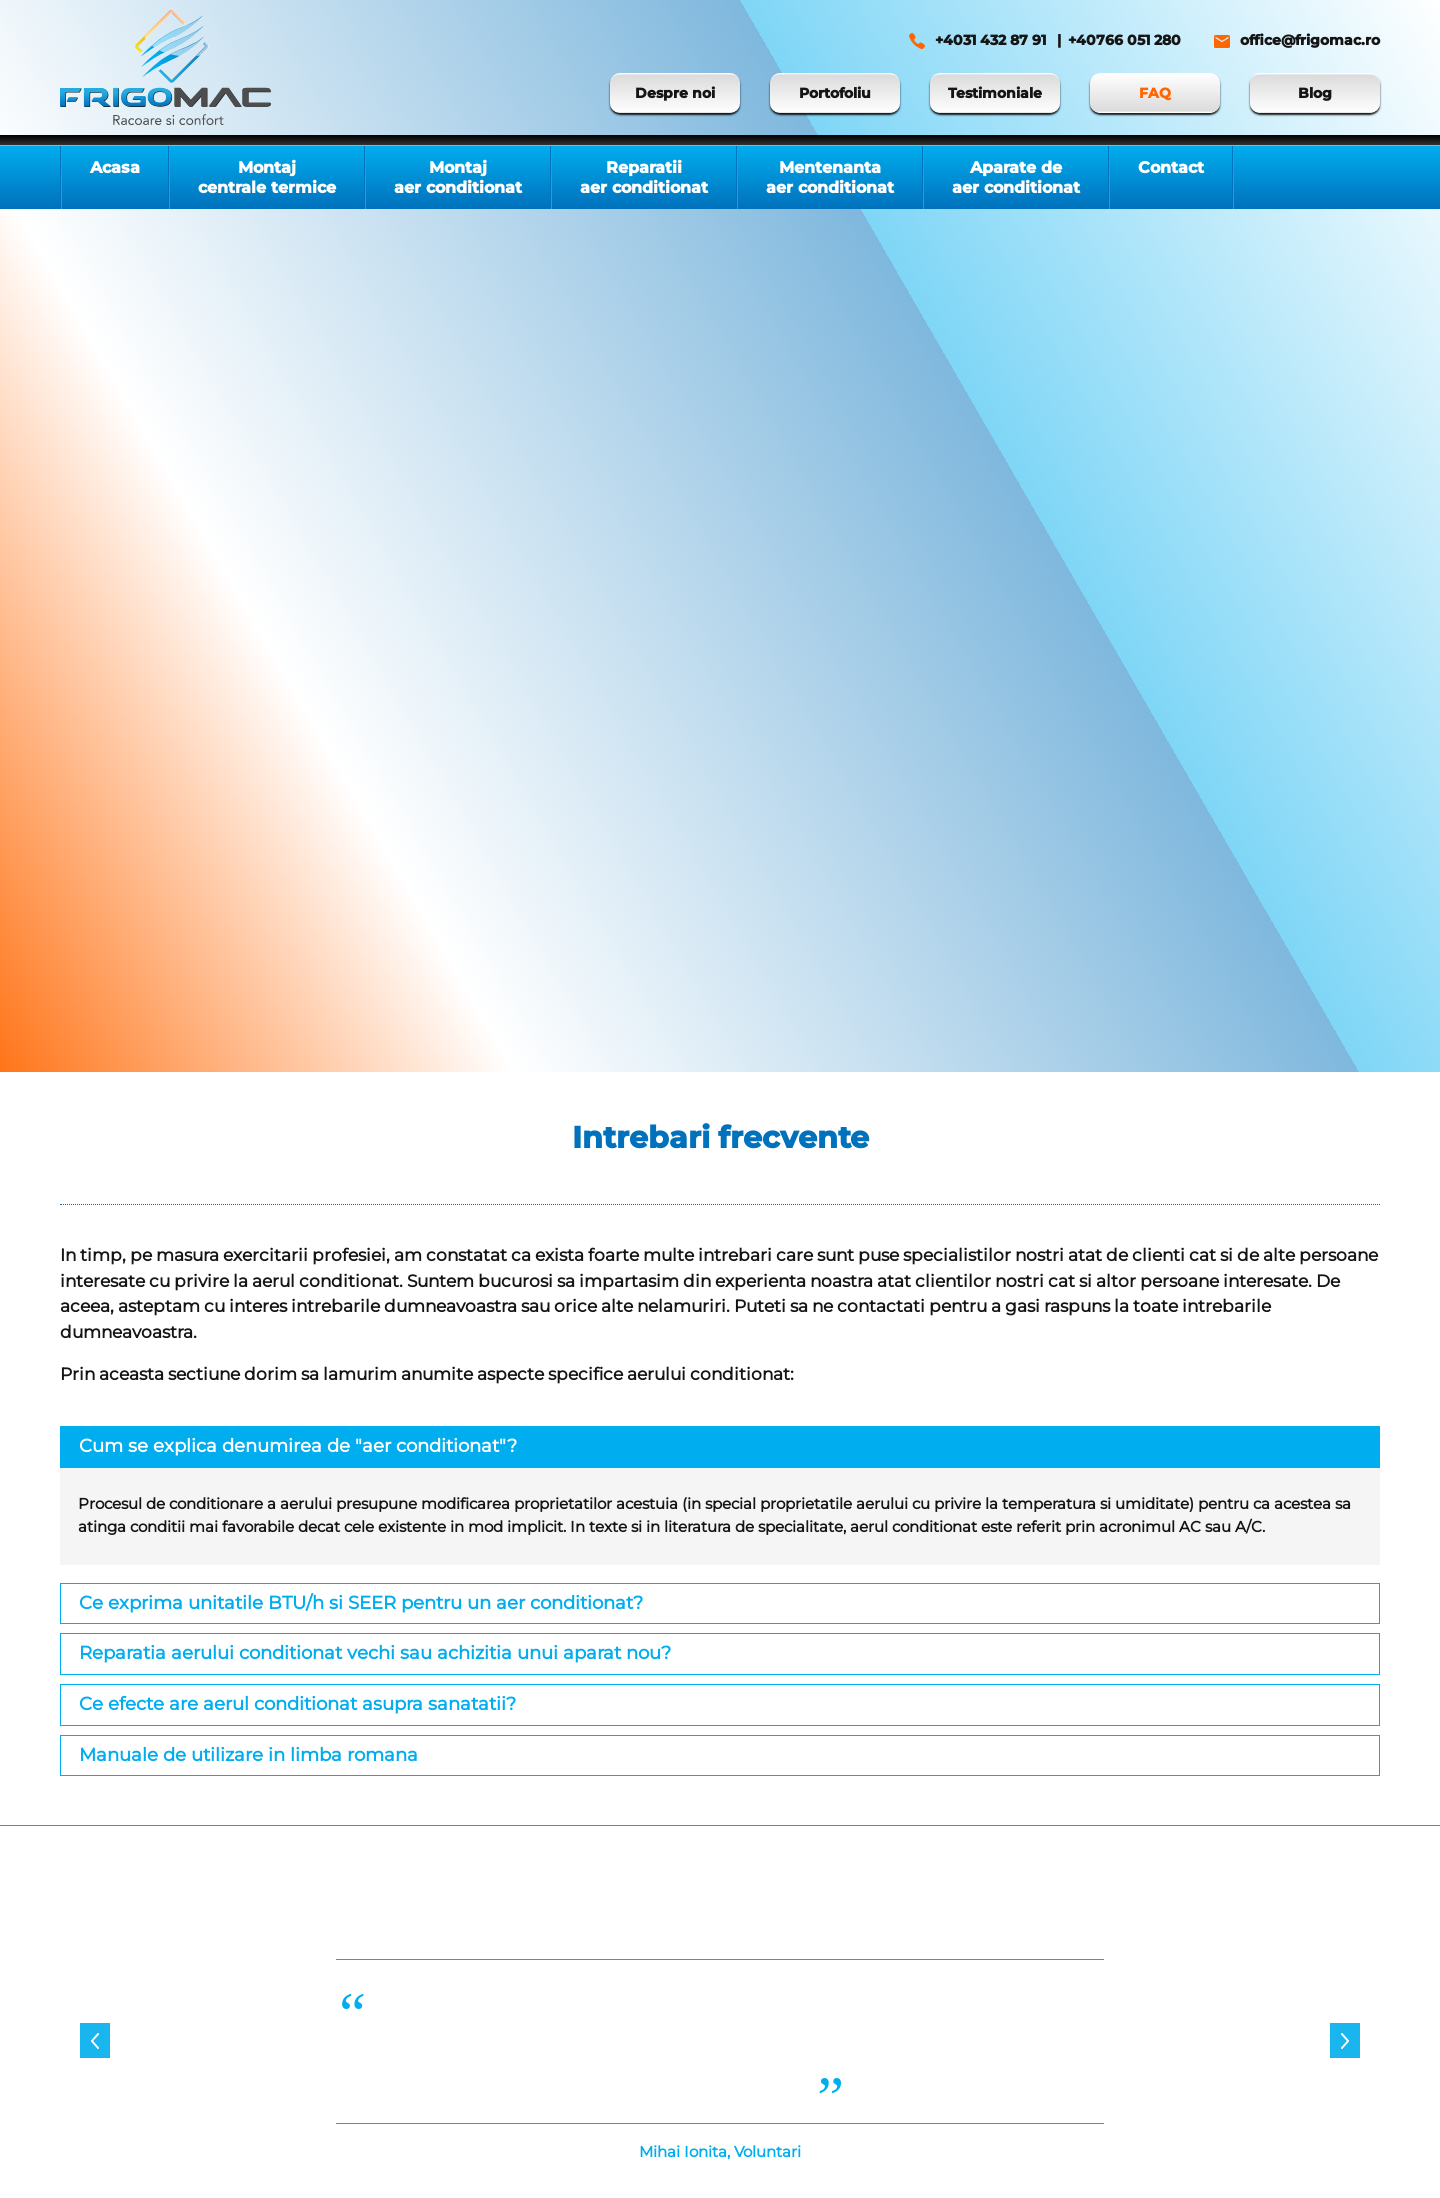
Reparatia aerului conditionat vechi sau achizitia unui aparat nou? (375, 1653)
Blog (1315, 93)
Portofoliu (835, 93)
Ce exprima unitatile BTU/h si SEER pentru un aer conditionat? (361, 1603)
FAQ (1155, 93)
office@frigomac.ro (1310, 40)
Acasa (115, 167)
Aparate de (1016, 177)
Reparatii (644, 177)
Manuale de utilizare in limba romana (248, 1755)
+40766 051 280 (1124, 40)
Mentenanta (830, 177)
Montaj (267, 177)
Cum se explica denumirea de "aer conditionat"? (298, 1446)
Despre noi (675, 93)
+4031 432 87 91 (990, 40)
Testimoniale (995, 93)
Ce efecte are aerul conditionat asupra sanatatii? (297, 1704)
